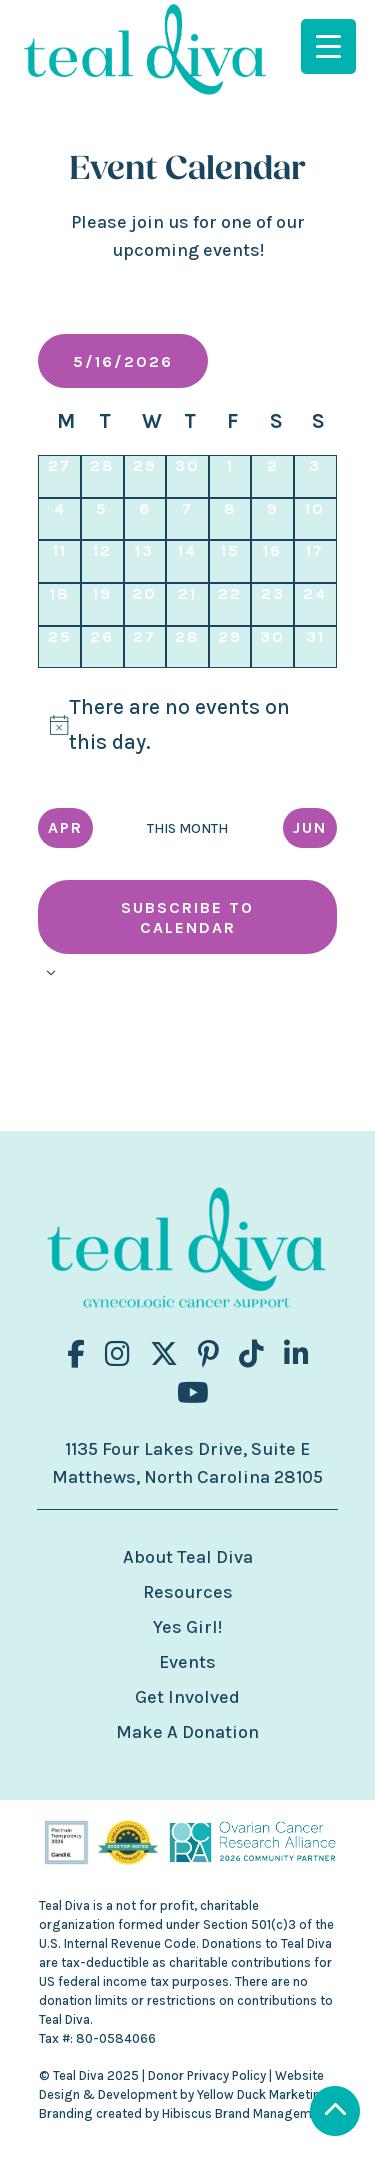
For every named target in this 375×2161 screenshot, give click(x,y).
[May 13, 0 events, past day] (145, 561)
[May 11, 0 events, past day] (59, 561)
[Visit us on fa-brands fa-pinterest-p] (208, 1354)
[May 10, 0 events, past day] (315, 519)
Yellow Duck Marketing (263, 2094)
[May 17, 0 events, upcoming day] (315, 561)
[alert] (187, 725)
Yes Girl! (187, 1627)
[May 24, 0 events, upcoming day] (315, 604)
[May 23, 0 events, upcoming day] (272, 604)
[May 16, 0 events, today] (272, 561)
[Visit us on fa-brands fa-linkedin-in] (296, 1354)
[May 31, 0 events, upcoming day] (315, 647)
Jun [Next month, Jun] (310, 827)
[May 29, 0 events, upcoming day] (230, 647)
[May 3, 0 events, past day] (315, 476)
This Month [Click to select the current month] (187, 828)
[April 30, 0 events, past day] (187, 476)
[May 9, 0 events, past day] (272, 519)
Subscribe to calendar (187, 917)
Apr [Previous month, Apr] (65, 827)
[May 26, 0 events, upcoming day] (102, 647)
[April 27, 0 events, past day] (59, 476)
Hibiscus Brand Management (246, 2113)
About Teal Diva (188, 1557)
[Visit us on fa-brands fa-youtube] (193, 1393)
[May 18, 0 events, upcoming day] (59, 604)
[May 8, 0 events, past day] (230, 519)
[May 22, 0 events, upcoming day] (230, 604)
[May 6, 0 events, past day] (145, 519)
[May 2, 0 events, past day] (272, 476)
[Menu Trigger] (328, 46)
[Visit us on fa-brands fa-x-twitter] (164, 1354)
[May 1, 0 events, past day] (230, 476)
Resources (188, 1592)
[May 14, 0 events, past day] (187, 561)
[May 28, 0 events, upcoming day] (187, 647)
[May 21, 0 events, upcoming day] (187, 604)
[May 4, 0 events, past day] (59, 519)
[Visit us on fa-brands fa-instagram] (117, 1354)
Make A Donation (187, 1732)
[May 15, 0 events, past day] (230, 561)
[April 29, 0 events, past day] (145, 476)
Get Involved (187, 1697)
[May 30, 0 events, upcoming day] (272, 647)
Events (187, 1662)
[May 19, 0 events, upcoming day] (102, 604)
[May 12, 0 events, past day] (102, 561)
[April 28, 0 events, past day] (102, 476)
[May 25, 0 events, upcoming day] (59, 647)
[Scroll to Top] (335, 2113)
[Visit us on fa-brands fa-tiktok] (251, 1354)
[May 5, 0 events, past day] (102, 519)
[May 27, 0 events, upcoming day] (145, 647)
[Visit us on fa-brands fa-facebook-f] (76, 1354)
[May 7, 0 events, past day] (187, 519)
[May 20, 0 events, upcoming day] (145, 604)
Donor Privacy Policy (207, 2075)
